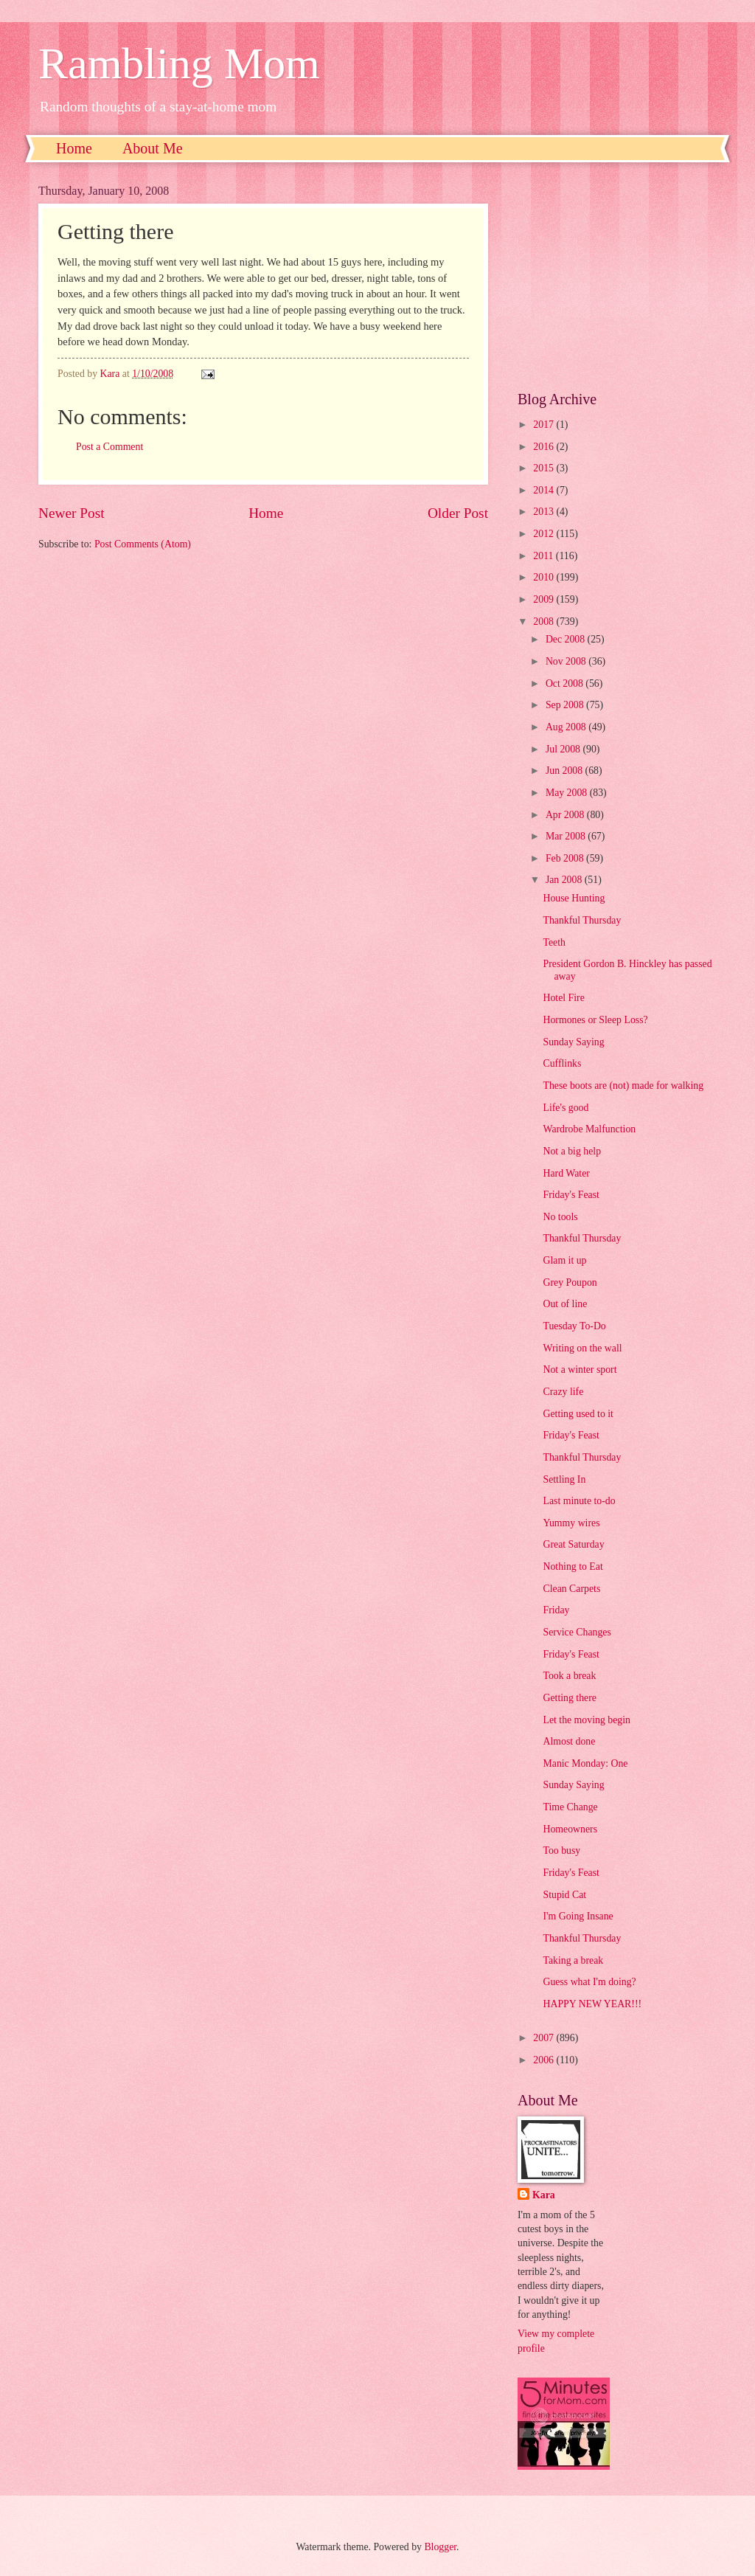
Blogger (440, 2546)
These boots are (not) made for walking (623, 1085)
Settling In (564, 1479)
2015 (544, 468)
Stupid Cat (564, 1894)
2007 (544, 2037)
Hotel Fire (563, 997)
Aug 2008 (567, 727)
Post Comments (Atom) (142, 544)
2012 (544, 533)
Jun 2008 (565, 770)
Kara (543, 2195)
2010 (544, 577)
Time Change (570, 1806)
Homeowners (570, 1829)
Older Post (458, 513)
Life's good (565, 1107)
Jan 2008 (565, 879)
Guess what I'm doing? (589, 1981)
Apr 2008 (566, 814)
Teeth (554, 942)
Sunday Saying (573, 1042)
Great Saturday (573, 1544)
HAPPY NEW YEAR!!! (592, 2003)
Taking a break (573, 1960)
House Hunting (574, 898)
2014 (544, 490)
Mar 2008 (567, 836)
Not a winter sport (579, 1369)
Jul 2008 (564, 749)
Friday (556, 1610)
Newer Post (71, 513)
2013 (544, 511)
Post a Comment (109, 446)
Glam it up (564, 1260)
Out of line (565, 1303)
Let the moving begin (586, 1719)
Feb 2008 (566, 858)
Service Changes (576, 1632)
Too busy (561, 1850)
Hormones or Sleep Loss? (595, 1019)
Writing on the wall (582, 1348)
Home (74, 148)
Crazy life (563, 1391)
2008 (544, 621)
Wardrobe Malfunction (589, 1129)
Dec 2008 (567, 639)
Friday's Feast (571, 1194)
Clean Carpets (571, 1588)
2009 (544, 599)
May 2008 (568, 792)
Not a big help (572, 1151)
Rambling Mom (179, 63)
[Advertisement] (617, 276)
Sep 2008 (566, 704)
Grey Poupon (569, 1282)
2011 (544, 555)
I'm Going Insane (578, 1916)
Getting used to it (578, 1413)
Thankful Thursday (582, 920)
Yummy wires (571, 1522)
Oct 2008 (565, 683)
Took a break (569, 1675)
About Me (152, 148)
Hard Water (566, 1173)
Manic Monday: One (585, 1763)
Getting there (569, 1697)
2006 (544, 2060)
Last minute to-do (579, 1500)
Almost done (569, 1741)
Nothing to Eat (572, 1566)
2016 (544, 446)
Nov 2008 (567, 661)
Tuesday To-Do (574, 1326)
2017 (544, 424)
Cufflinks (562, 1063)
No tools (560, 1216)
